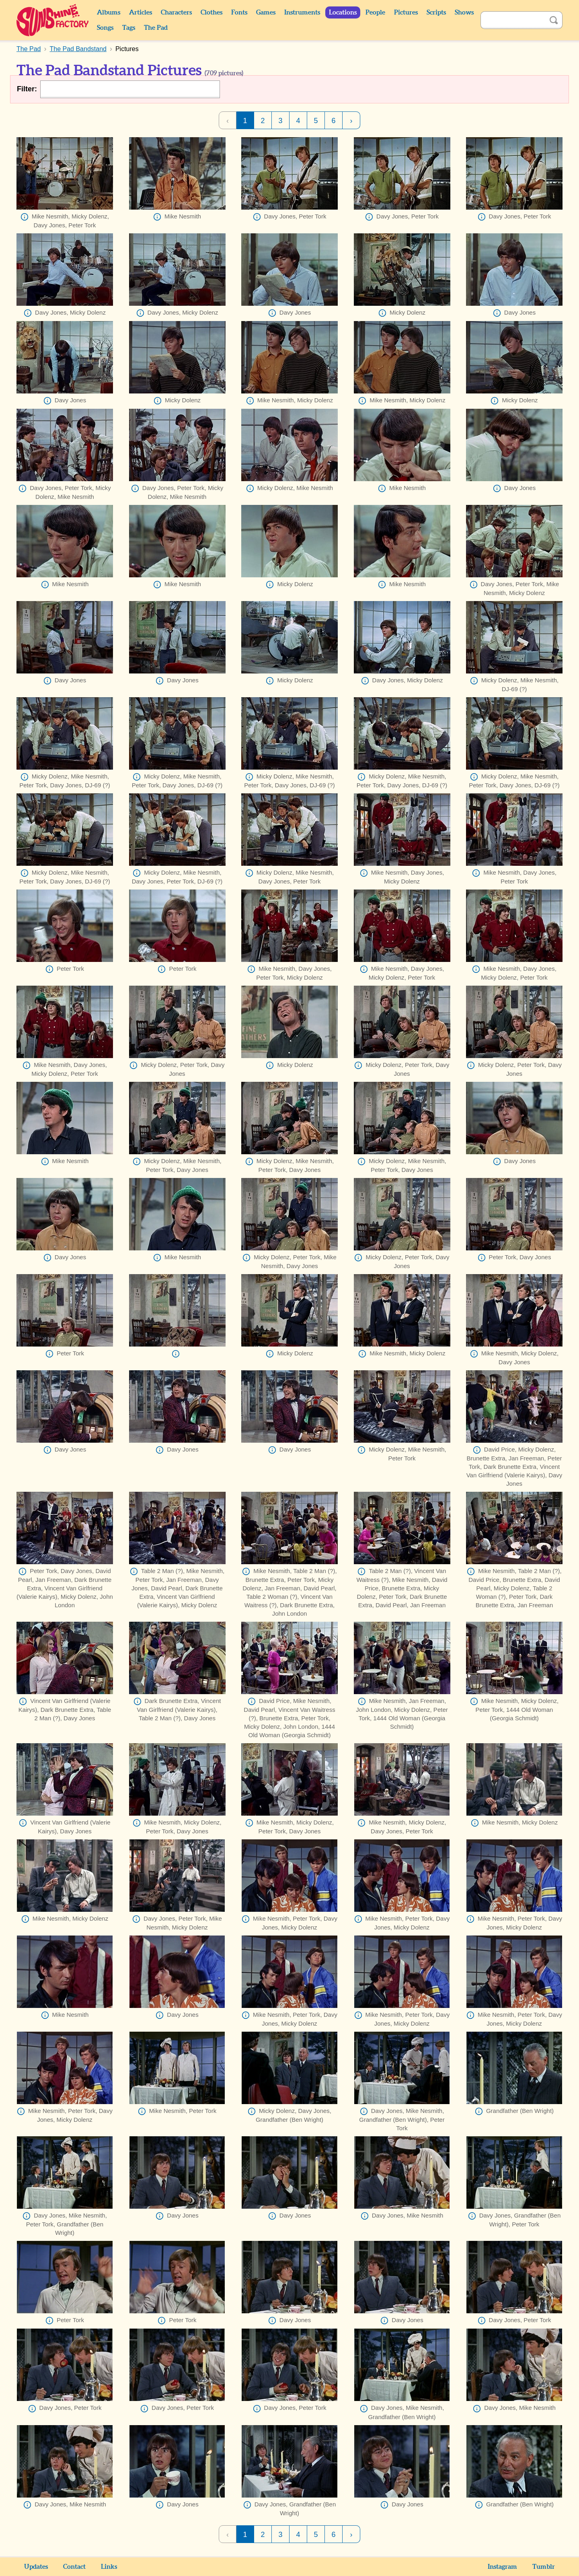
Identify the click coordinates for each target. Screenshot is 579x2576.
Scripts (436, 12)
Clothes (211, 12)
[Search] (512, 20)
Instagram (502, 2567)
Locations (343, 12)
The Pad (156, 28)
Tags (128, 28)
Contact (74, 2567)
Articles (140, 12)
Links (109, 2567)
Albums (108, 12)
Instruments (302, 12)
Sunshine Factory (52, 20)
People (375, 12)
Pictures (406, 12)
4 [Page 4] (298, 121)
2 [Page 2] (263, 121)
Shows (464, 12)
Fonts (239, 12)
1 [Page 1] (245, 121)
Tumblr (543, 2567)
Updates (36, 2567)
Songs (105, 28)
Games (265, 12)
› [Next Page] (351, 121)
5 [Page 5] (316, 121)
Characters (176, 12)
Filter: (27, 89)
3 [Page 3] (280, 121)
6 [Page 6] (333, 121)
